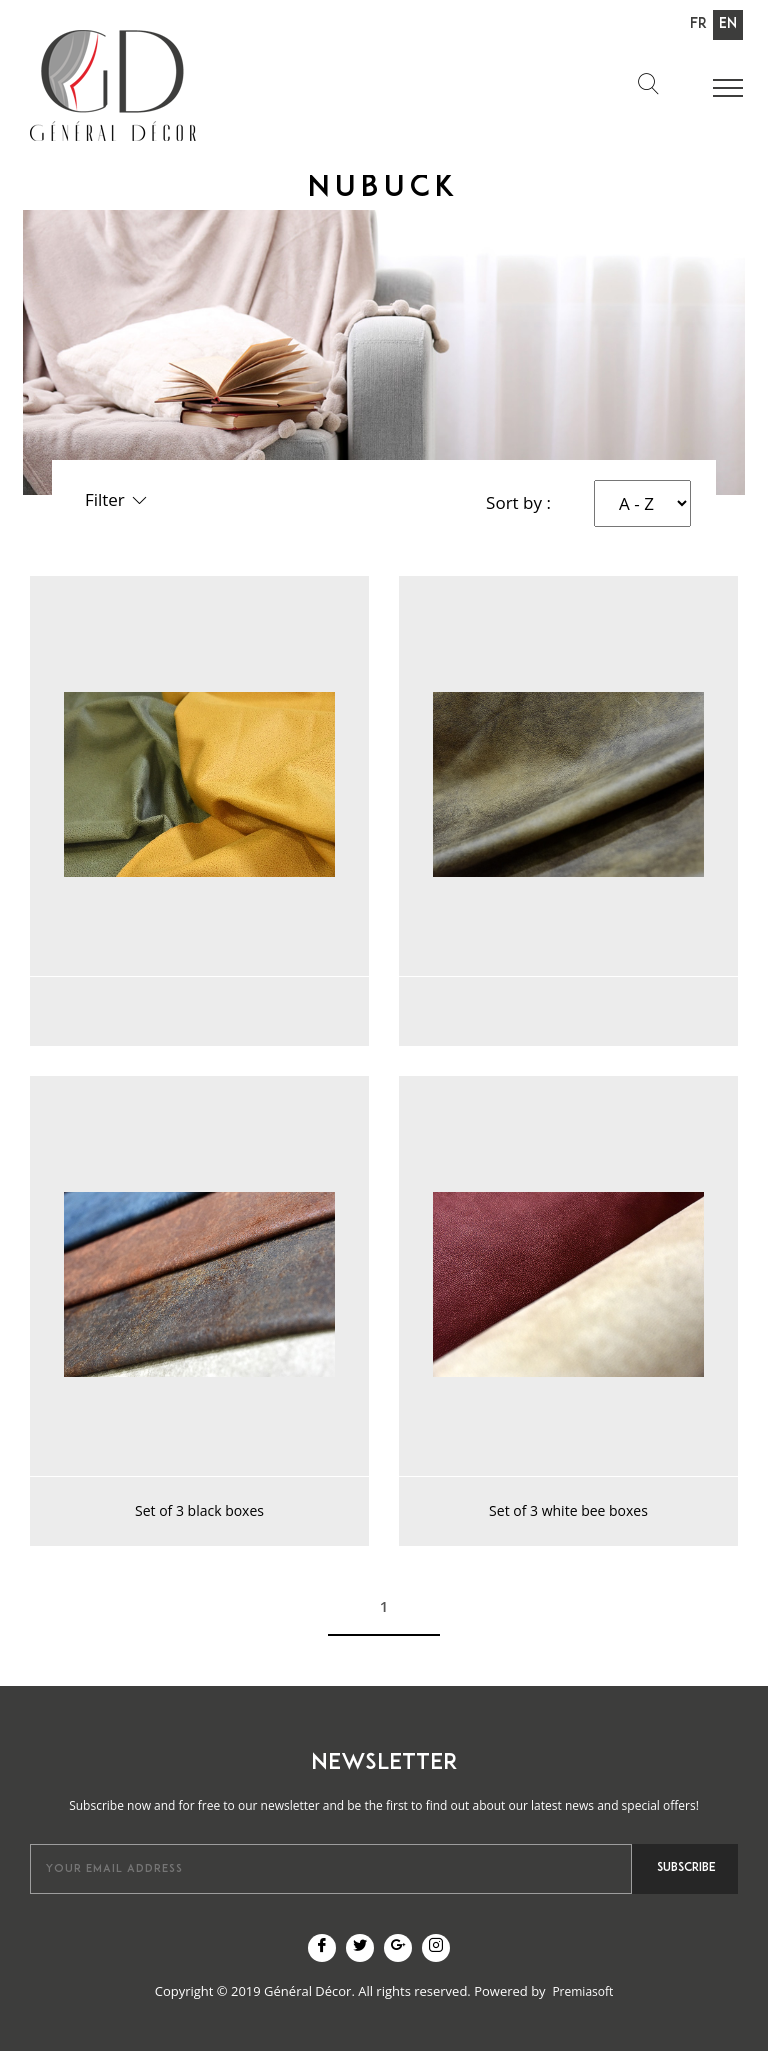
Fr (698, 24)
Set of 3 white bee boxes (568, 1510)
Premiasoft (582, 1991)
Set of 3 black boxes (199, 1510)
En (728, 24)
